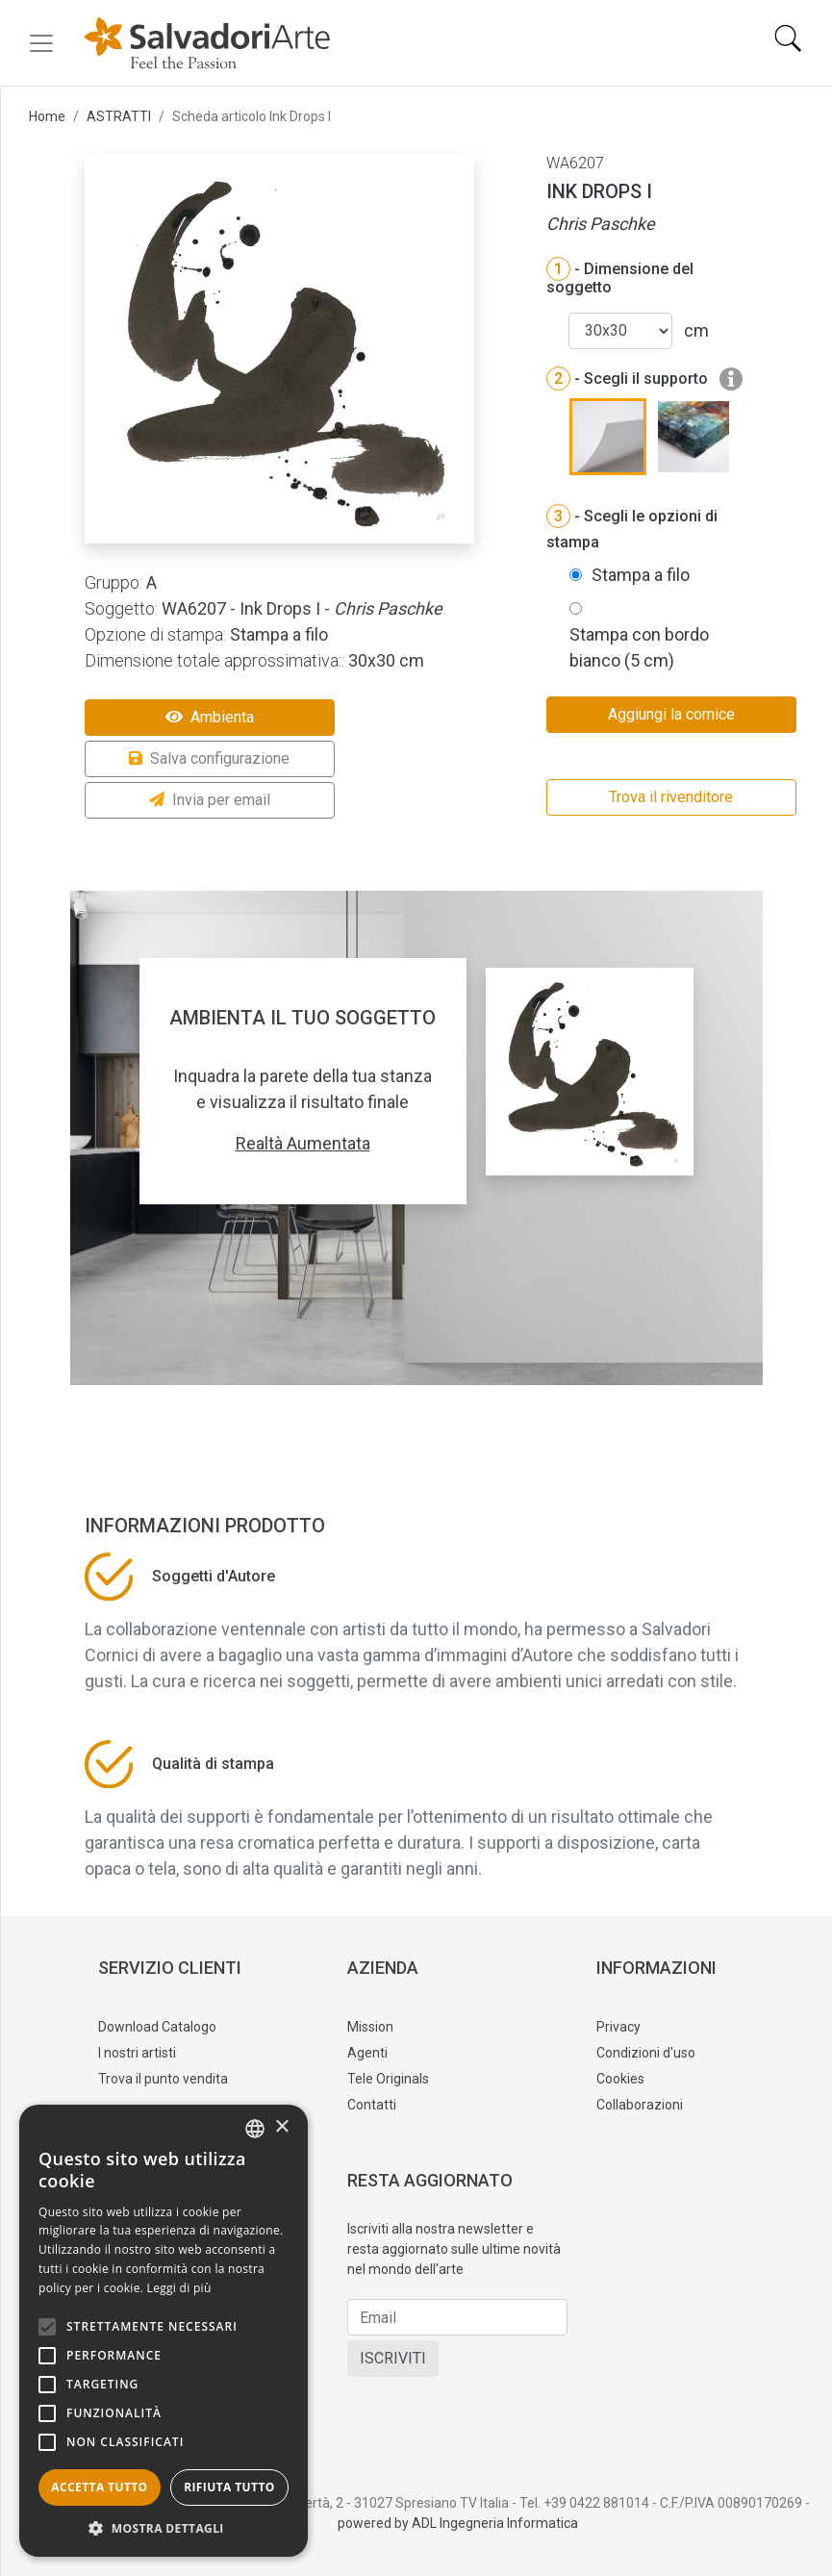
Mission (370, 2026)
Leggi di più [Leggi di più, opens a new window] (179, 2288)
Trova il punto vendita (163, 2078)
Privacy (618, 2026)
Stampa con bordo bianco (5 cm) (639, 647)
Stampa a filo (641, 575)
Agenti (367, 2052)
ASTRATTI (119, 116)
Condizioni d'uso (645, 2052)
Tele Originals (388, 2078)
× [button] (281, 2127)
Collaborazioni (639, 2104)
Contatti (371, 2104)
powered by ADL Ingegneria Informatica (458, 2523)
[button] (163, 2528)
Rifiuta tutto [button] (229, 2487)
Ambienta (209, 717)
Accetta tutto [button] (99, 2487)
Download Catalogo (157, 2026)
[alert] (163, 2331)
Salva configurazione (209, 758)
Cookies (620, 2078)
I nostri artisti (137, 2052)
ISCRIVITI (393, 2358)
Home (47, 116)
